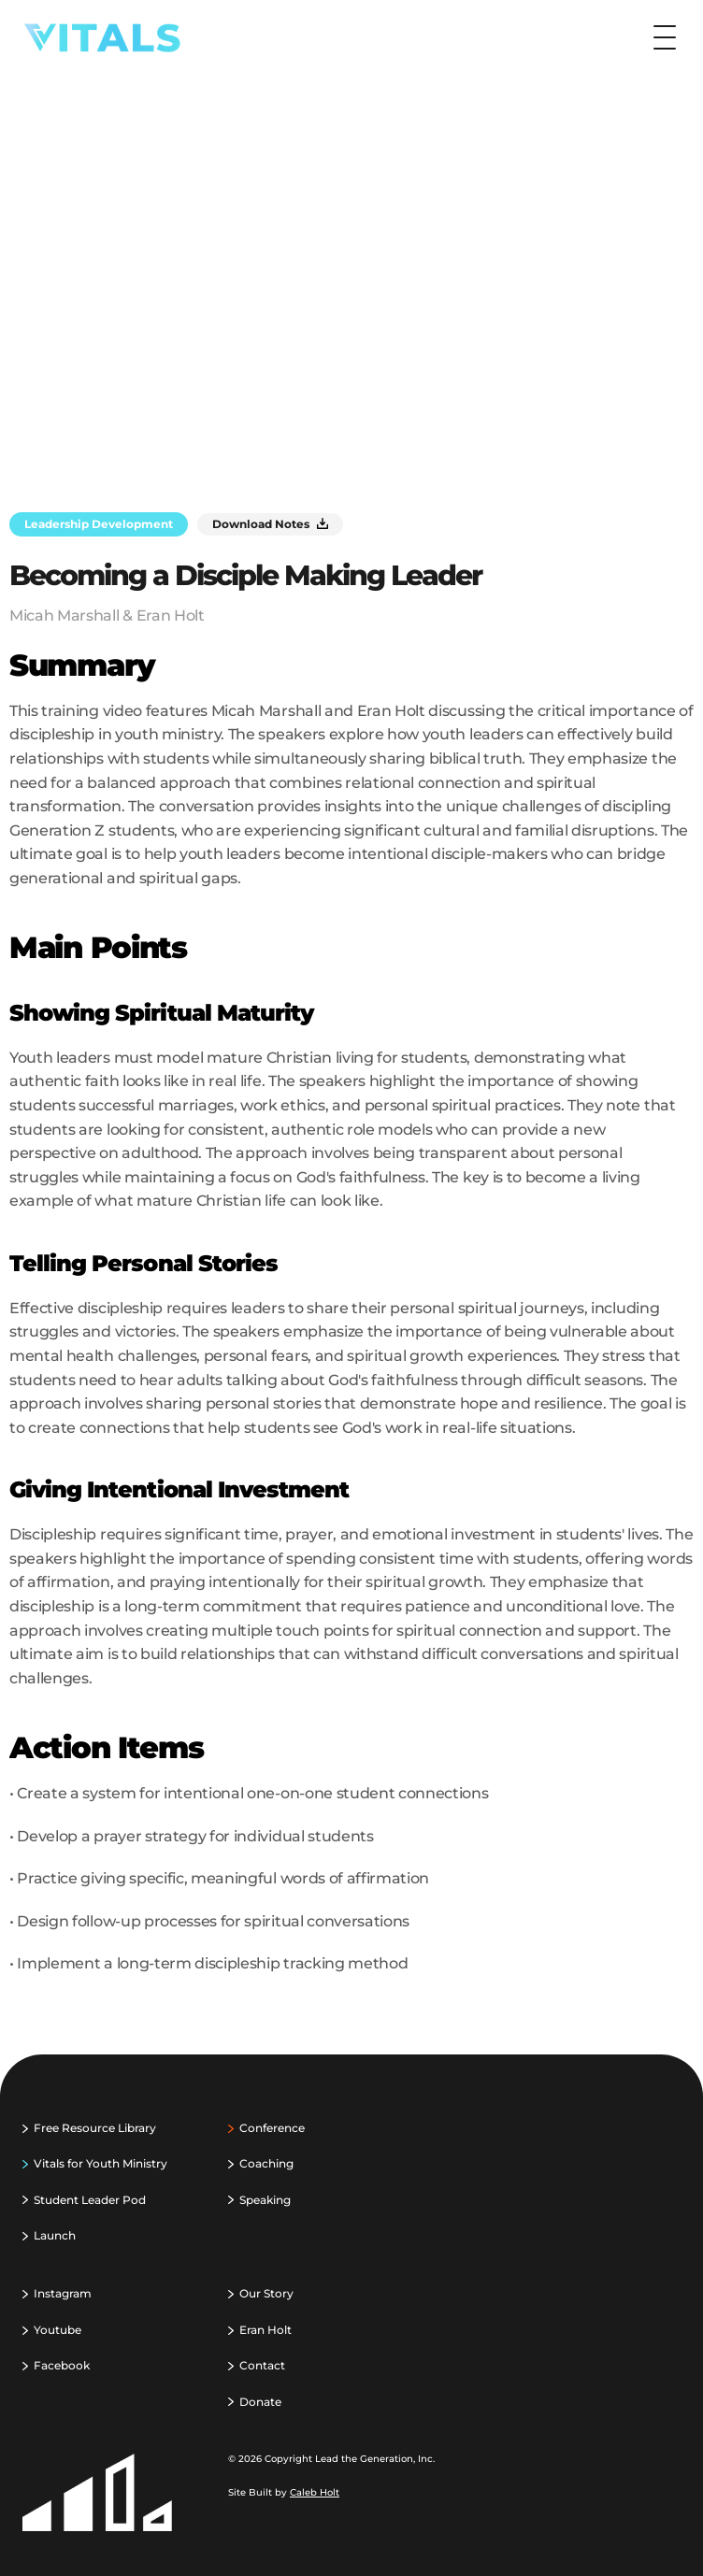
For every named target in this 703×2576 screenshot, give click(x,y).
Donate (260, 2402)
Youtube (57, 2330)
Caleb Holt (314, 2492)
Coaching (266, 2163)
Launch (55, 2235)
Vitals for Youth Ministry (100, 2163)
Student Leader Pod (90, 2200)
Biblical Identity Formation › (535, 2043)
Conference (272, 2128)
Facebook (62, 2365)
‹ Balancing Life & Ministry (162, 2043)
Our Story (266, 2293)
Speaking (265, 2200)
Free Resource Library (95, 2128)
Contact (262, 2365)
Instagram (63, 2293)
